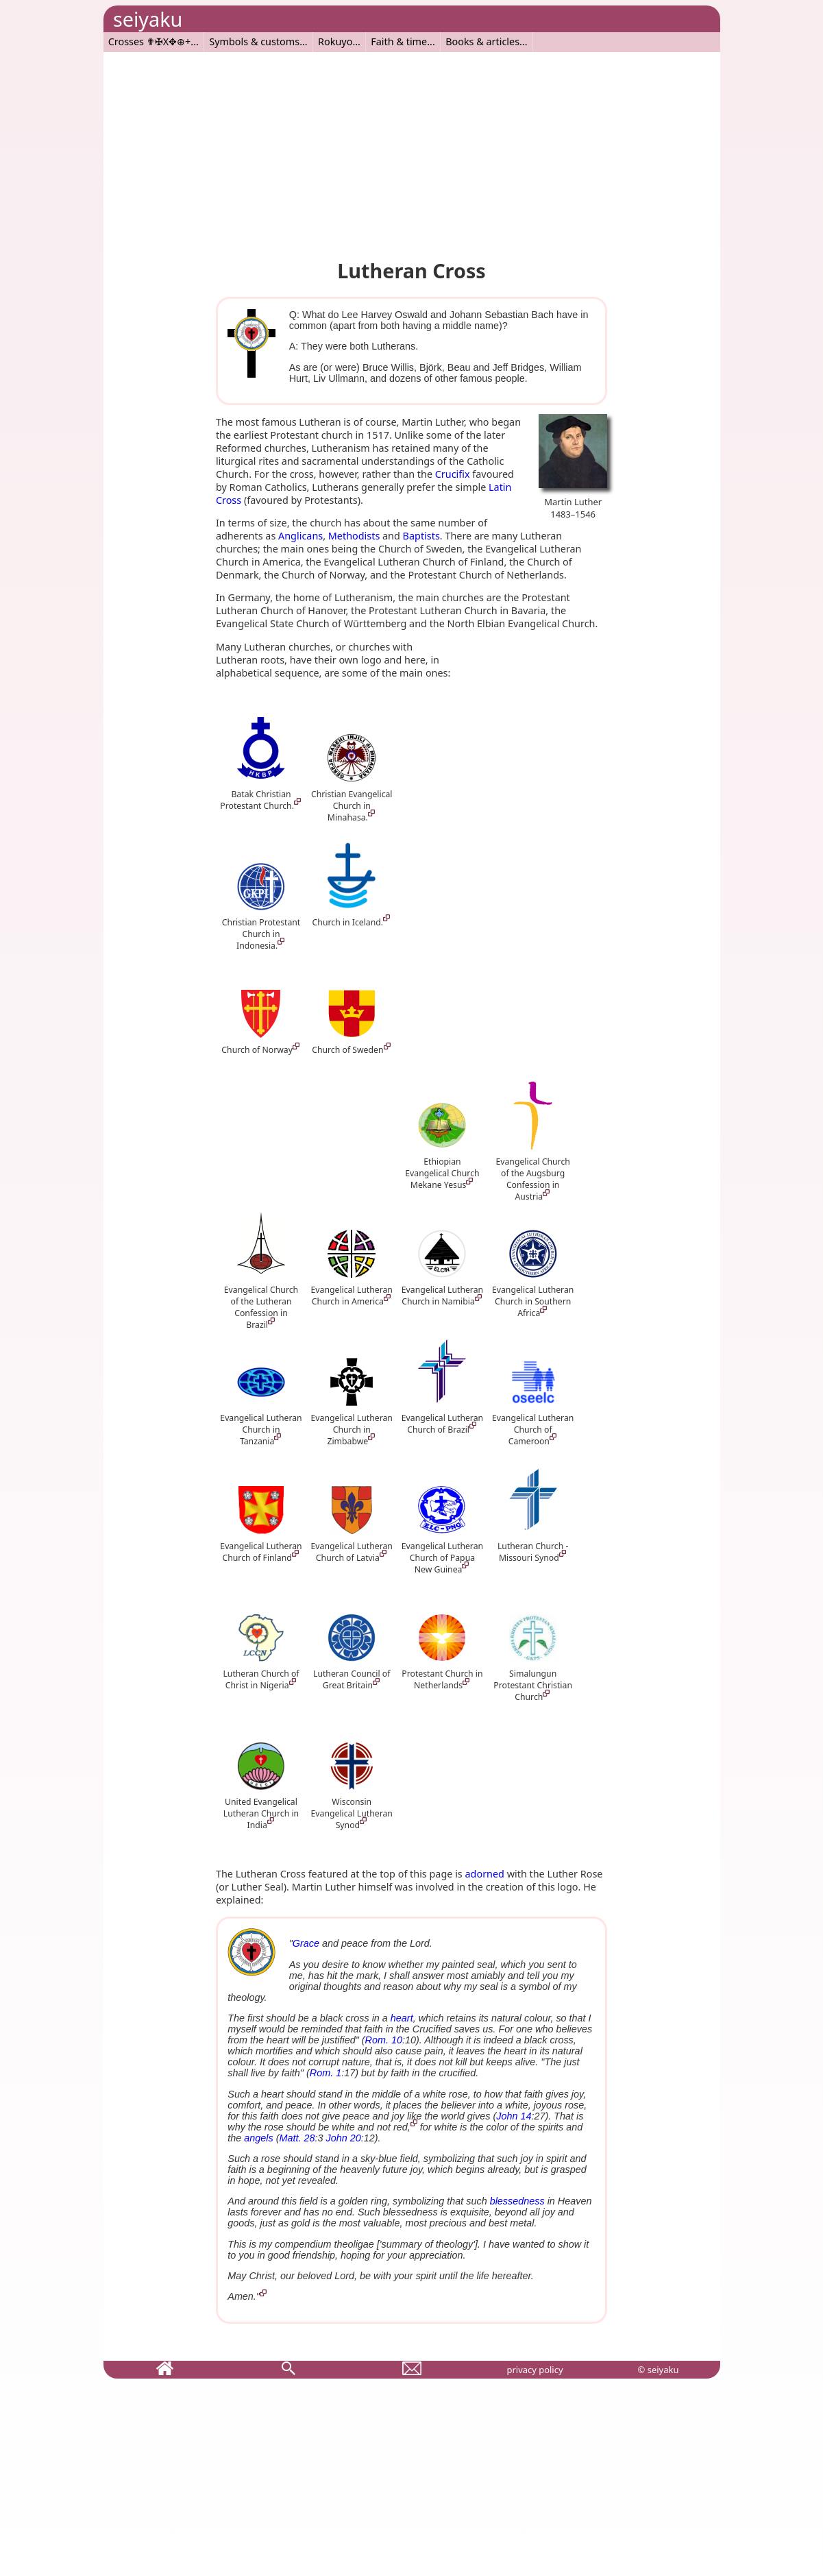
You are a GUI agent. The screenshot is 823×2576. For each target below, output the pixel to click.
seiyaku (147, 18)
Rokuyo (335, 41)
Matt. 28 (297, 2138)
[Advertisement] (411, 148)
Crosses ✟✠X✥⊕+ (149, 41)
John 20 (343, 2138)
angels (258, 2138)
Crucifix (452, 474)
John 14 (513, 2116)
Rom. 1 (325, 2072)
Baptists (421, 535)
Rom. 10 (383, 2039)
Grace (306, 1943)
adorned (484, 1873)
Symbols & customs (254, 41)
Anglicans (300, 535)
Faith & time (399, 41)
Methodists (354, 535)
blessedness (517, 2201)
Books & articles (482, 41)
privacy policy (534, 2370)
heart (402, 2018)
